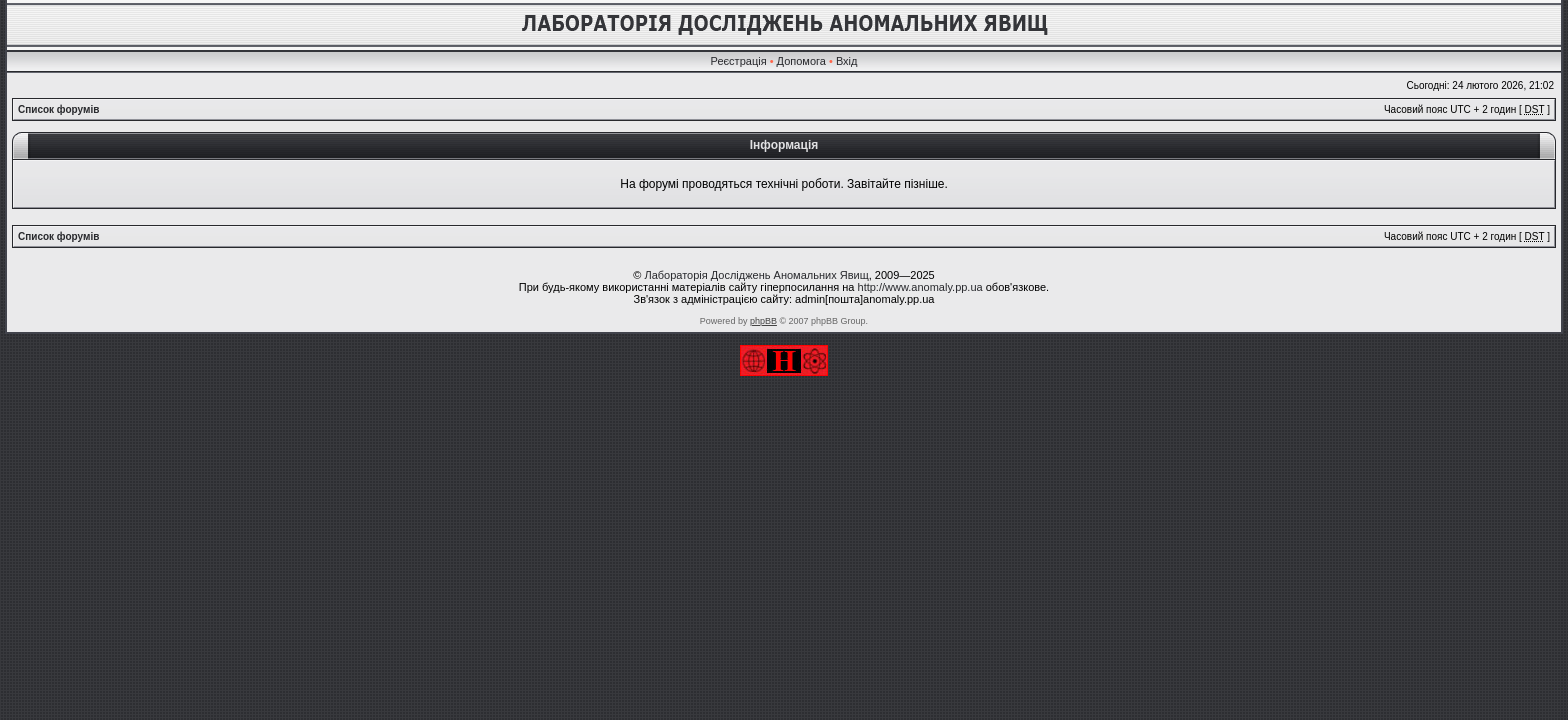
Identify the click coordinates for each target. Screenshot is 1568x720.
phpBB (763, 321)
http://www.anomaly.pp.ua (920, 287)
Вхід (847, 61)
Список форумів (58, 109)
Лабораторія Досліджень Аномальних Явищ (756, 275)
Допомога (801, 61)
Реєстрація (739, 61)
